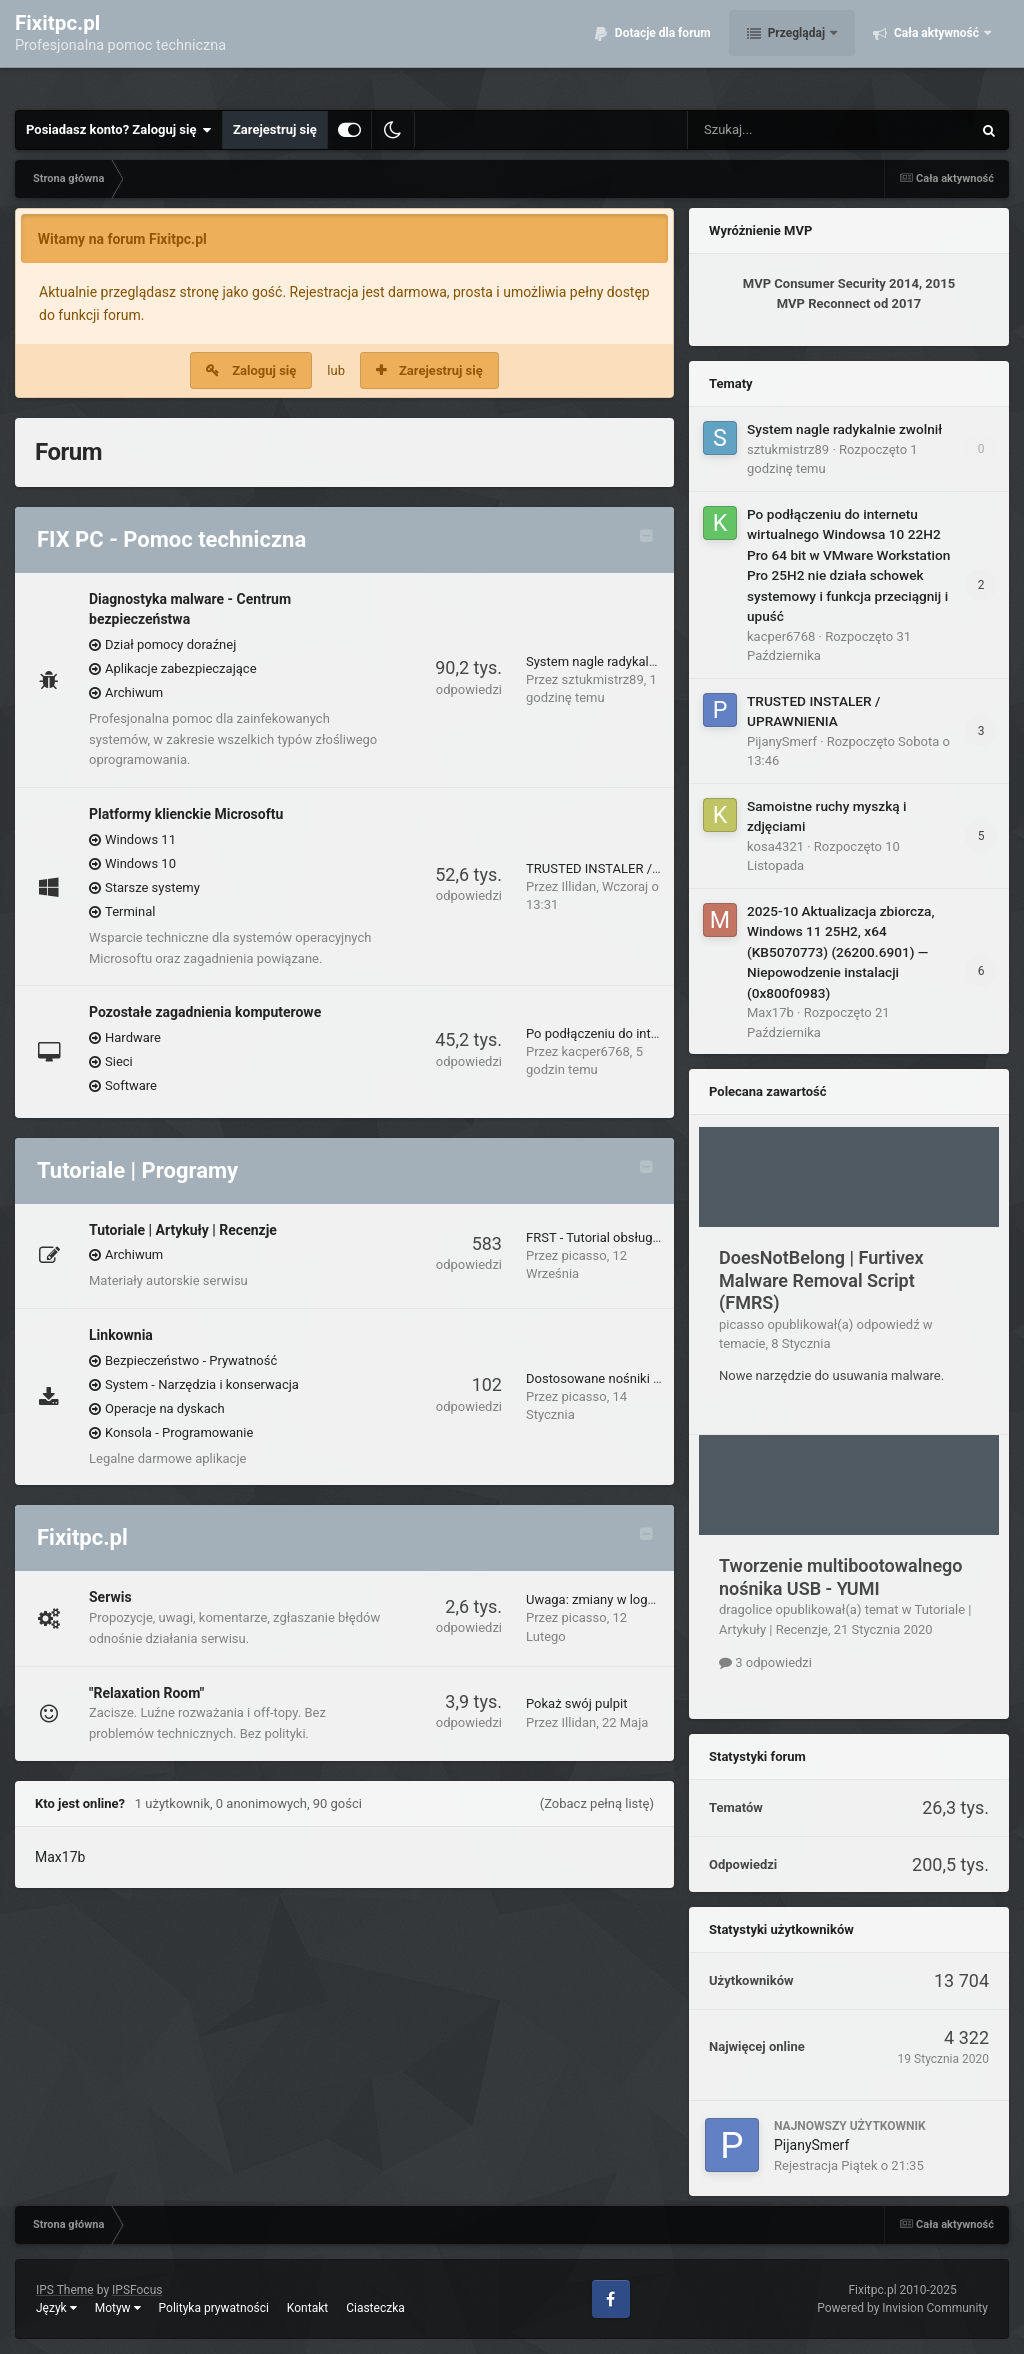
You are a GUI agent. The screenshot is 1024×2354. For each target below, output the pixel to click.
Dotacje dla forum (661, 50)
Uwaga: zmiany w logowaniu (607, 1599)
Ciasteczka (375, 2308)
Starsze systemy (152, 887)
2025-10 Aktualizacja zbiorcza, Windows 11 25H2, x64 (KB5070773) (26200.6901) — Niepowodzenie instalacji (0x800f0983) (840, 952)
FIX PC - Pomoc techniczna (171, 539)
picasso (584, 1255)
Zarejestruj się (275, 129)
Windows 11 (140, 839)
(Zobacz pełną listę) (597, 1803)
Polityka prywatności (214, 2308)
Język (56, 2308)
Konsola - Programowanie (179, 1432)
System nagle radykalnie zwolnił (618, 661)
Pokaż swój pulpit (576, 1703)
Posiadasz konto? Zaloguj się (119, 130)
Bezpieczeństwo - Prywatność (191, 1360)
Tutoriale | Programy (137, 1170)
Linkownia (121, 1335)
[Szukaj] (784, 130)
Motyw (118, 2308)
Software (131, 1085)
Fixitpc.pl (82, 1537)
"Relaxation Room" (146, 1693)
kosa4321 (775, 846)
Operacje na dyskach (165, 1408)
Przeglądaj (796, 50)
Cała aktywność (936, 50)
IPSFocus (137, 2290)
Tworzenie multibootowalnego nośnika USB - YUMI (841, 1577)
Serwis (110, 1597)
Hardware (133, 1037)
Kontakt (307, 2308)
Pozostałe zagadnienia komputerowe (205, 1012)
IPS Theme (65, 2290)
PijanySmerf (782, 741)
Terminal (130, 911)
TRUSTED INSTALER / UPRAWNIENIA (633, 868)
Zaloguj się (264, 370)
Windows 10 (140, 863)
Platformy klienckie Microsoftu (186, 814)
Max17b (60, 1857)
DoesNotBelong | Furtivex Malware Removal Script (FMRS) (821, 1280)
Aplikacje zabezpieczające (181, 668)
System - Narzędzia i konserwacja (202, 1384)
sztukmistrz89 (603, 679)
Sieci (119, 1061)
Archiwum (134, 692)
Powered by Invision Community (902, 2308)
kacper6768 (596, 1051)
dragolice (745, 1609)
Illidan (579, 886)
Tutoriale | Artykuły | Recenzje (183, 1230)
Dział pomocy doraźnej (170, 644)
